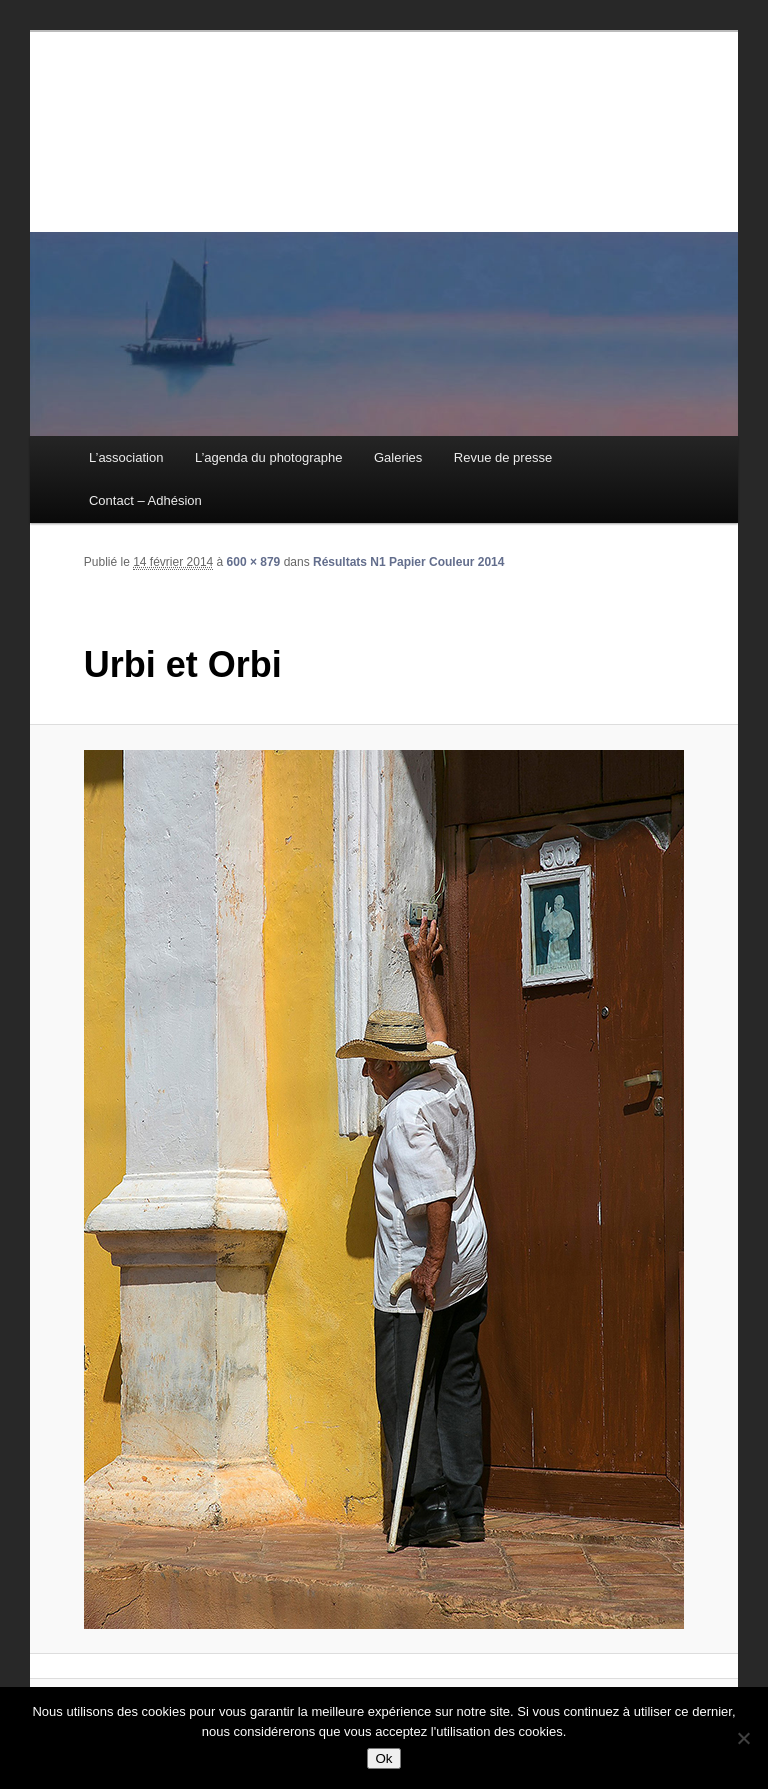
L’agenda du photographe (268, 457)
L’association (126, 457)
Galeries (398, 457)
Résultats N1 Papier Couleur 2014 (408, 562)
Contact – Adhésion (145, 500)
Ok (383, 1758)
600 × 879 (254, 562)
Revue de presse (503, 457)
